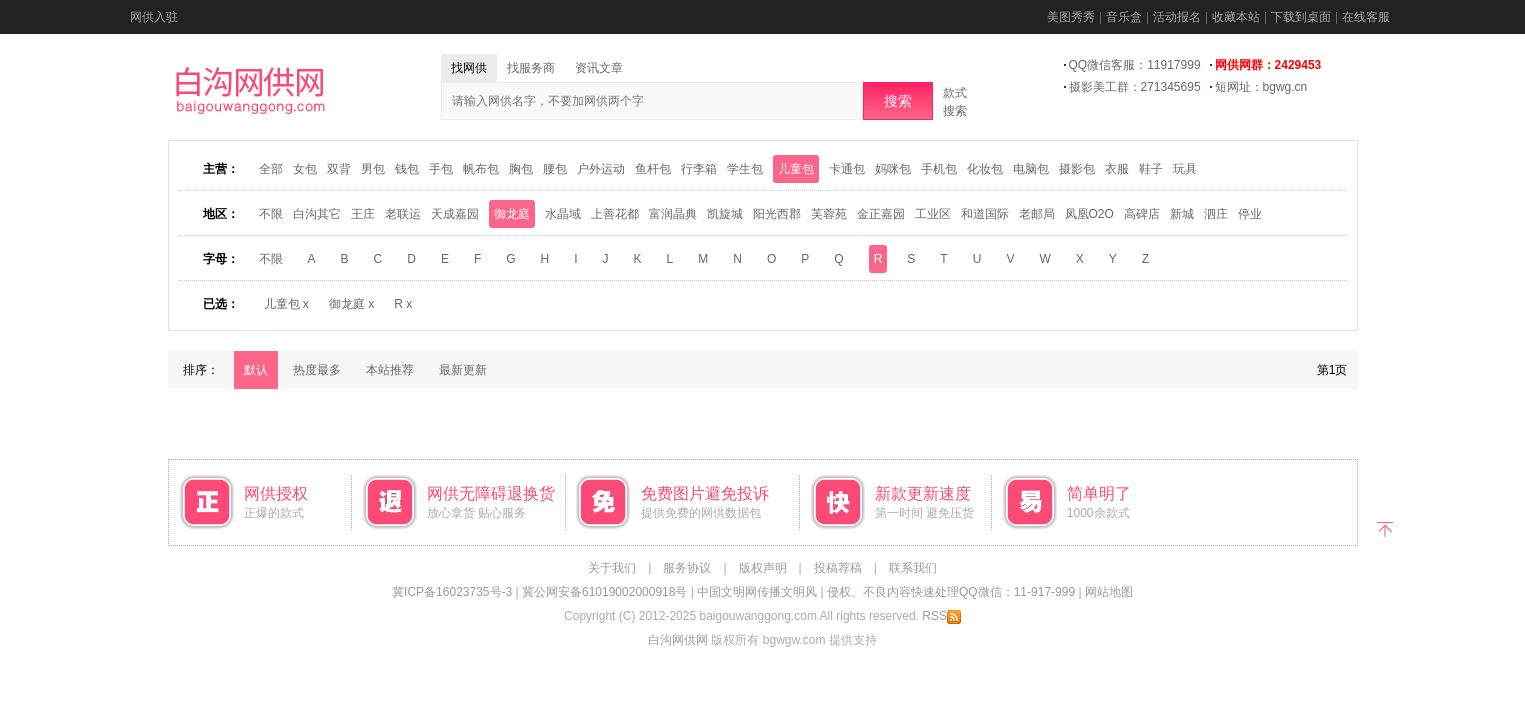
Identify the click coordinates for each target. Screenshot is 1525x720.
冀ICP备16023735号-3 (452, 592)
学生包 (745, 169)
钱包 (407, 169)
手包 (441, 169)
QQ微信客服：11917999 (1135, 65)
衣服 (1117, 169)
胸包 (521, 169)
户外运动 (601, 169)
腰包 (555, 169)
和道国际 (985, 214)
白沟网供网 (678, 640)
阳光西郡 (777, 214)
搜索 (898, 101)
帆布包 (481, 169)
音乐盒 (1124, 17)
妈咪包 (893, 169)
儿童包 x (286, 304)
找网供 (469, 68)
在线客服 (1366, 17)
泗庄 (1216, 214)
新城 (1182, 214)
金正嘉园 (881, 214)
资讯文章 (599, 68)
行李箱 (699, 169)
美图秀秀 (1071, 17)
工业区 (933, 214)
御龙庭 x (351, 304)
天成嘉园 (455, 214)
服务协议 (687, 568)
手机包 (939, 169)
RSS (941, 616)
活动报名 (1177, 17)
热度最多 (317, 370)
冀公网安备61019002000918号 (604, 592)
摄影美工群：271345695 (1135, 87)
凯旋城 (725, 214)
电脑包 (1031, 169)
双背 (339, 169)
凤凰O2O (1089, 214)
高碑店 (1142, 214)
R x (403, 304)
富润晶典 (673, 214)
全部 (271, 169)
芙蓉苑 (829, 214)
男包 (373, 169)
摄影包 (1077, 169)
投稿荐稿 (838, 568)
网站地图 (1109, 592)
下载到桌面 (1301, 17)
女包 (305, 169)
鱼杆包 (653, 169)
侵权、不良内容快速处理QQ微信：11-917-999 (951, 592)
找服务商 (531, 68)
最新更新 (463, 370)
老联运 (403, 214)
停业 (1250, 214)
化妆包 (985, 169)
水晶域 (563, 214)
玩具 (1185, 169)
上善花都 (615, 214)
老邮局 (1037, 214)
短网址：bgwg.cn (1261, 87)
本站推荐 (390, 370)
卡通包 (847, 169)
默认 (256, 370)
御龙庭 (512, 214)
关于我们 (612, 568)
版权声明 (763, 568)
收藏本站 (1236, 17)
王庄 (363, 214)
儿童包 (796, 169)
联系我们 (913, 568)
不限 (271, 214)
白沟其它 (317, 214)
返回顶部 (1385, 527)
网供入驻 (154, 17)
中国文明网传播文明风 (757, 592)
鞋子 (1151, 169)
